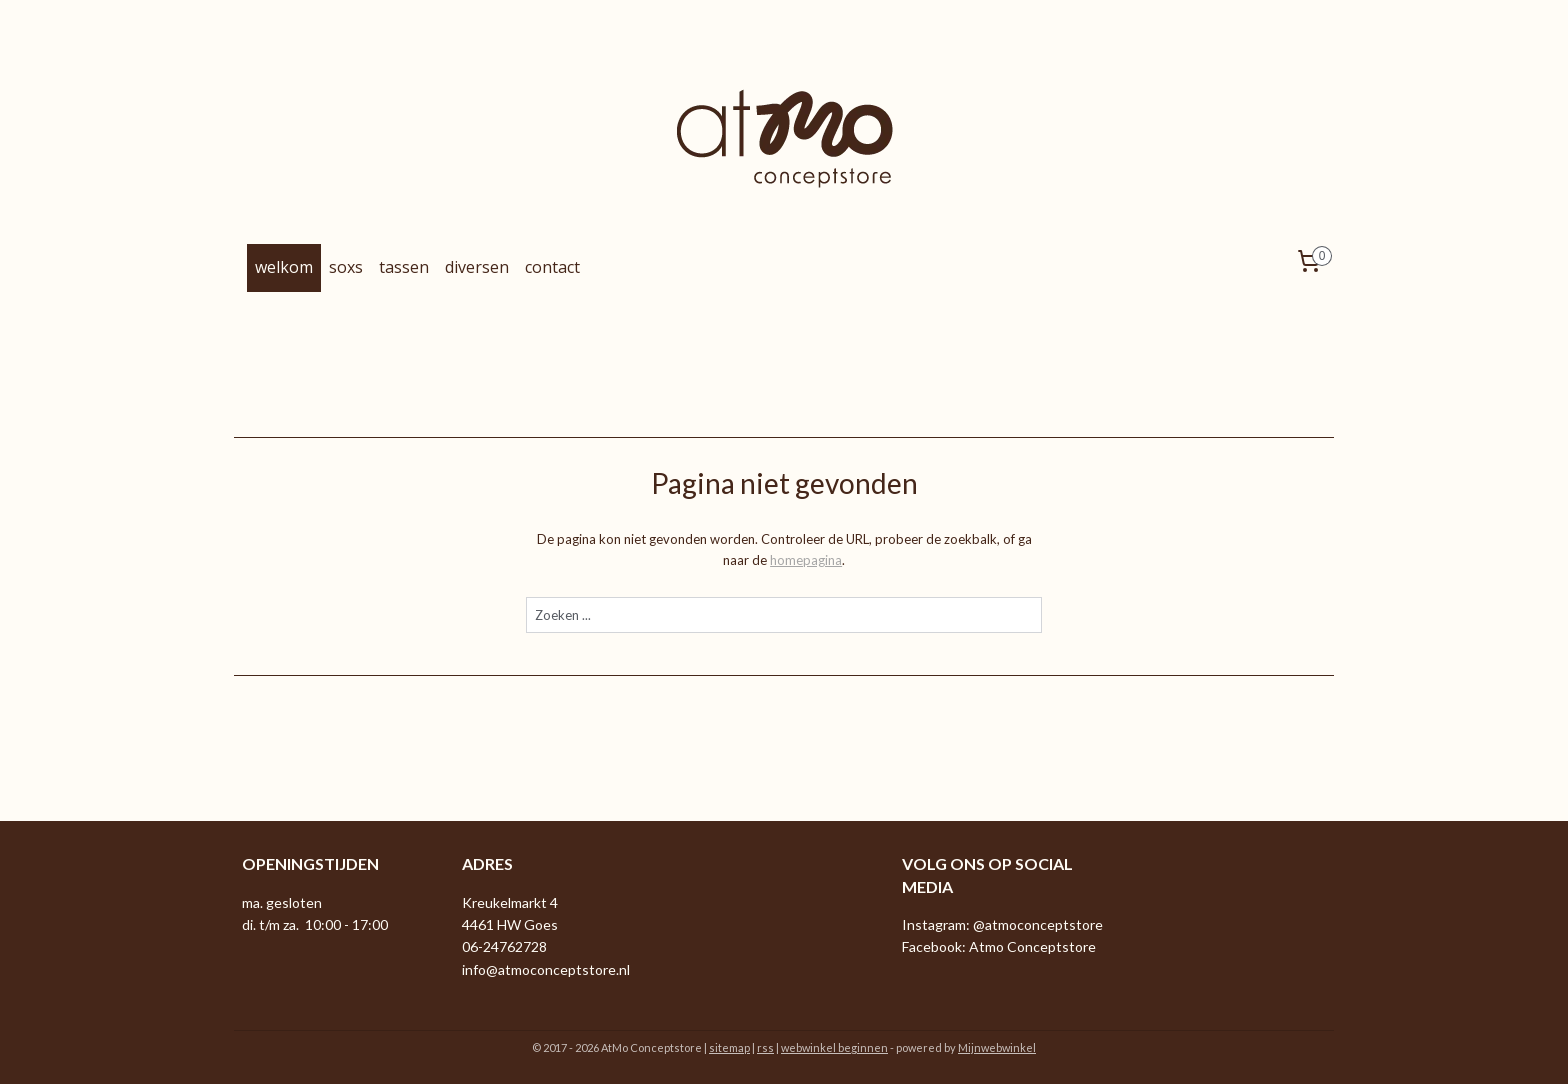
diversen (477, 267)
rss (765, 1047)
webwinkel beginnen (834, 1047)
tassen (404, 267)
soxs (346, 267)
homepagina (806, 560)
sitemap (729, 1047)
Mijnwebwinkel (997, 1047)
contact (552, 267)
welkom (284, 267)
